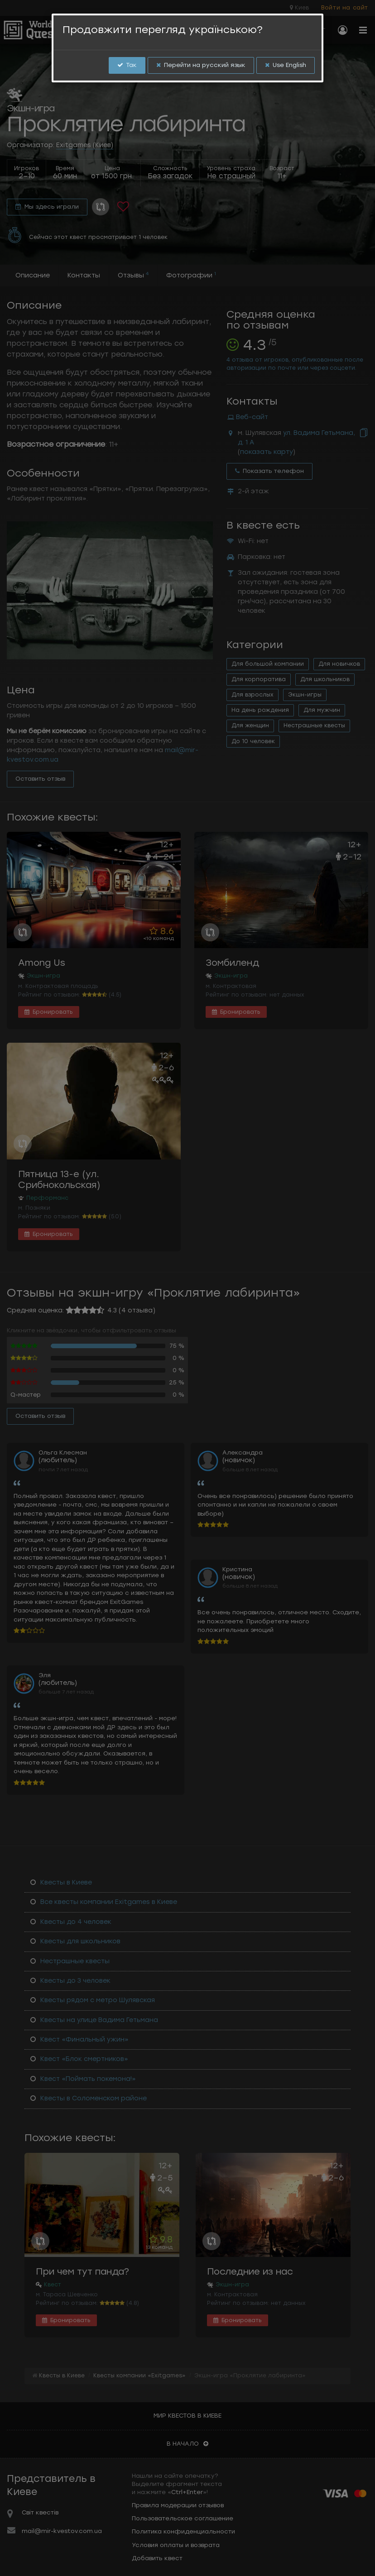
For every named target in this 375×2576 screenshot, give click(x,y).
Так (127, 65)
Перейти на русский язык (200, 65)
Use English (285, 65)
